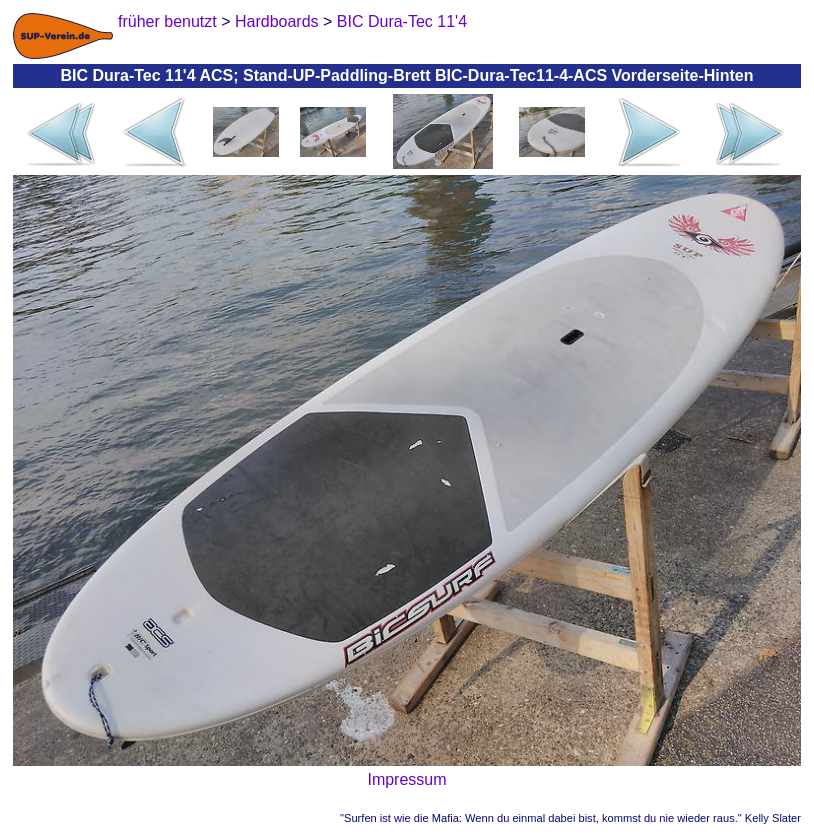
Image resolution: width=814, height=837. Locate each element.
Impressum (406, 779)
